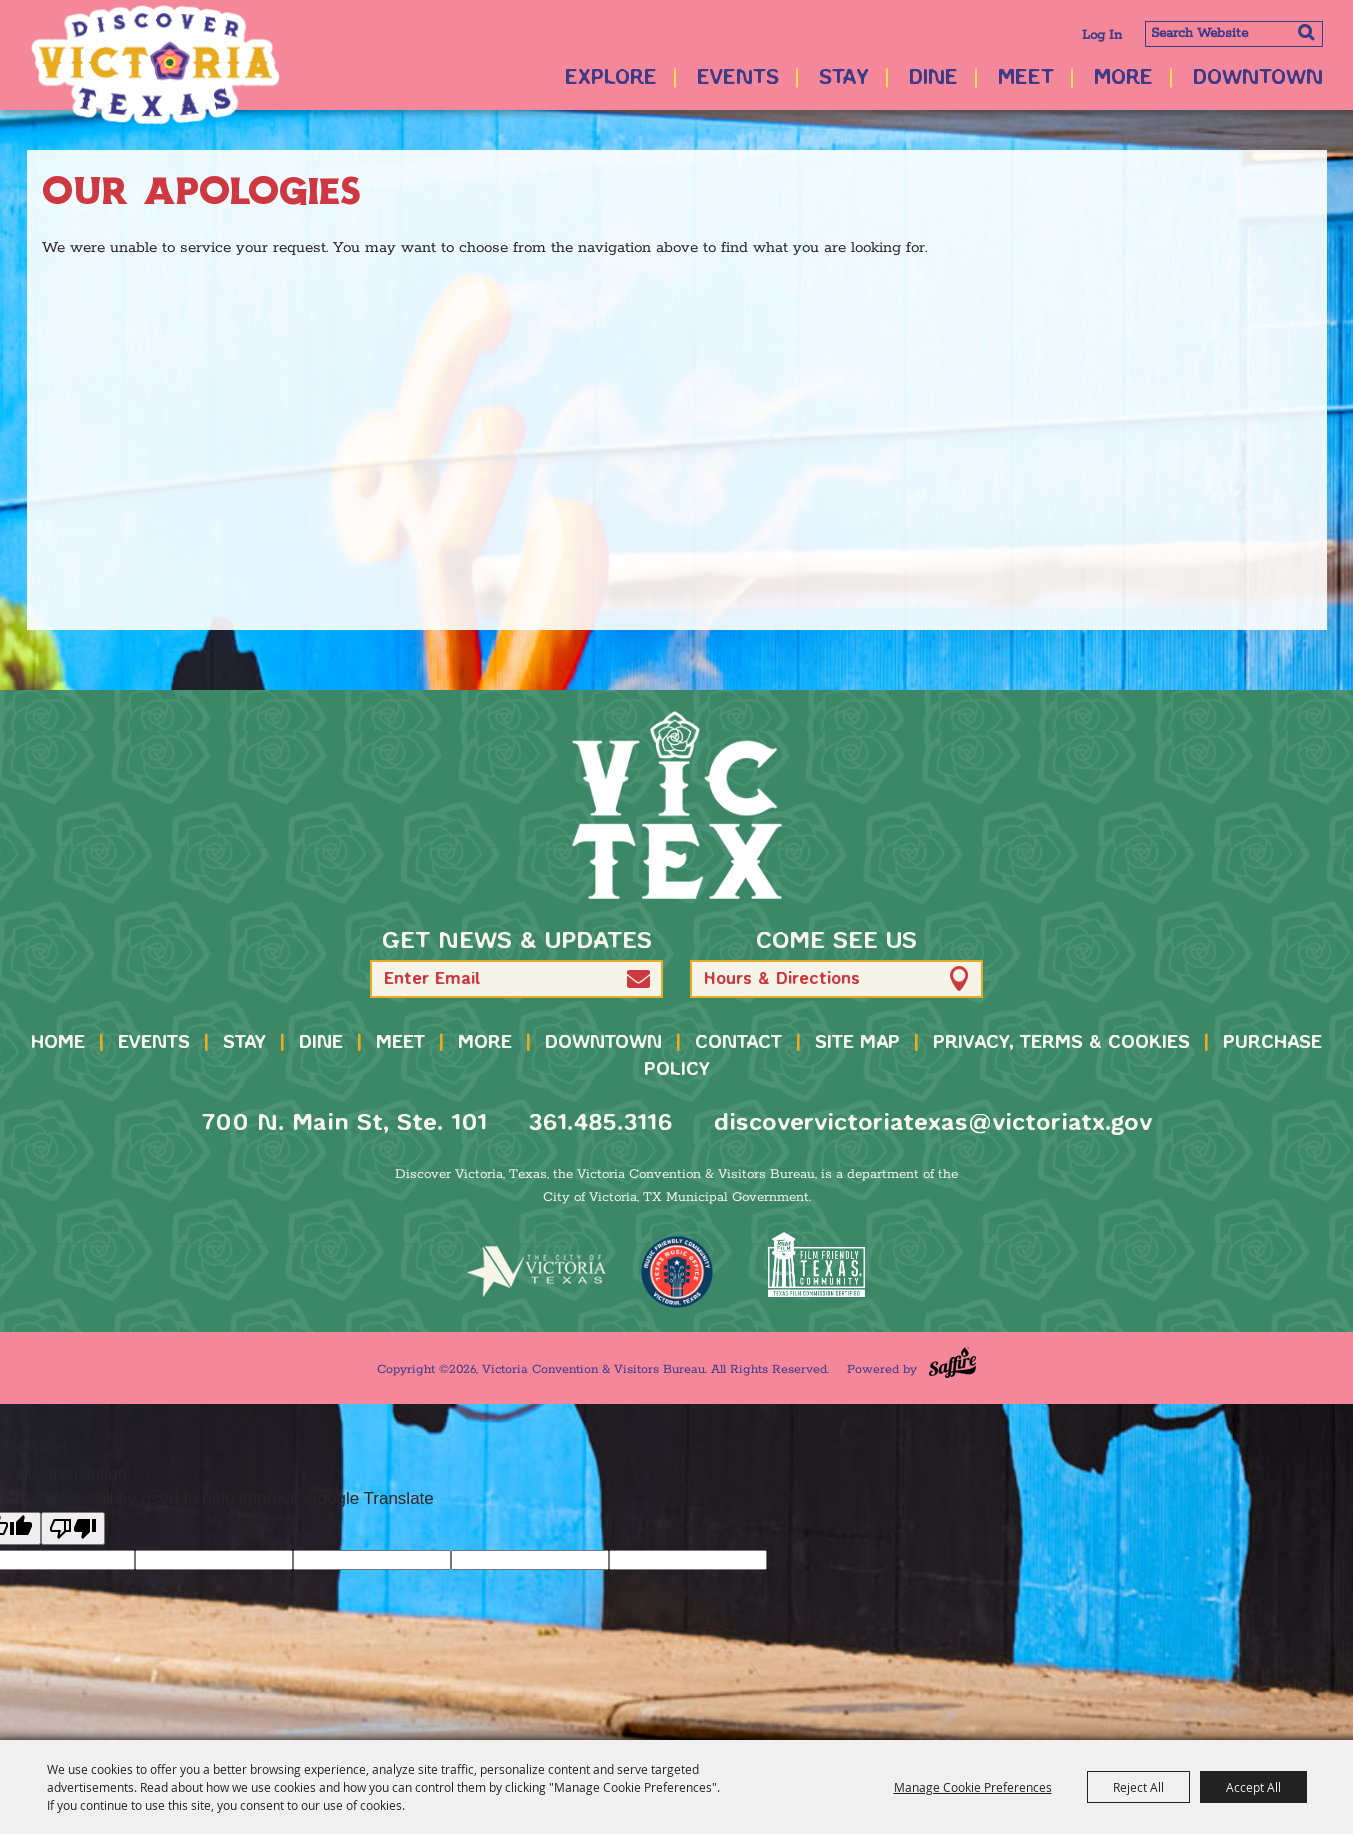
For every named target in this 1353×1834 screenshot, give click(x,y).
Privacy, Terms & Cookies (1061, 1043)
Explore (611, 78)
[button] (638, 978)
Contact (738, 1043)
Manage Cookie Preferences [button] (973, 1787)
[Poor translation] (73, 1528)
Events (738, 78)
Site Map (857, 1043)
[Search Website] (1234, 34)
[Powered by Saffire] (952, 1362)
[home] (677, 805)
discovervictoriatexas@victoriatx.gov (933, 1123)
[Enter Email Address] (516, 979)
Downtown (1258, 78)
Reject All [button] (1138, 1787)
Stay (844, 78)
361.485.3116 (600, 1123)
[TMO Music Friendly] (677, 1272)
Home (58, 1043)
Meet (1026, 78)
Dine (933, 78)
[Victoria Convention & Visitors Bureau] (155, 65)
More (1123, 78)
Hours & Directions (782, 979)
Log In (1102, 35)
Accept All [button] (1253, 1787)
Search (1305, 32)
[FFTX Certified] (817, 1264)
